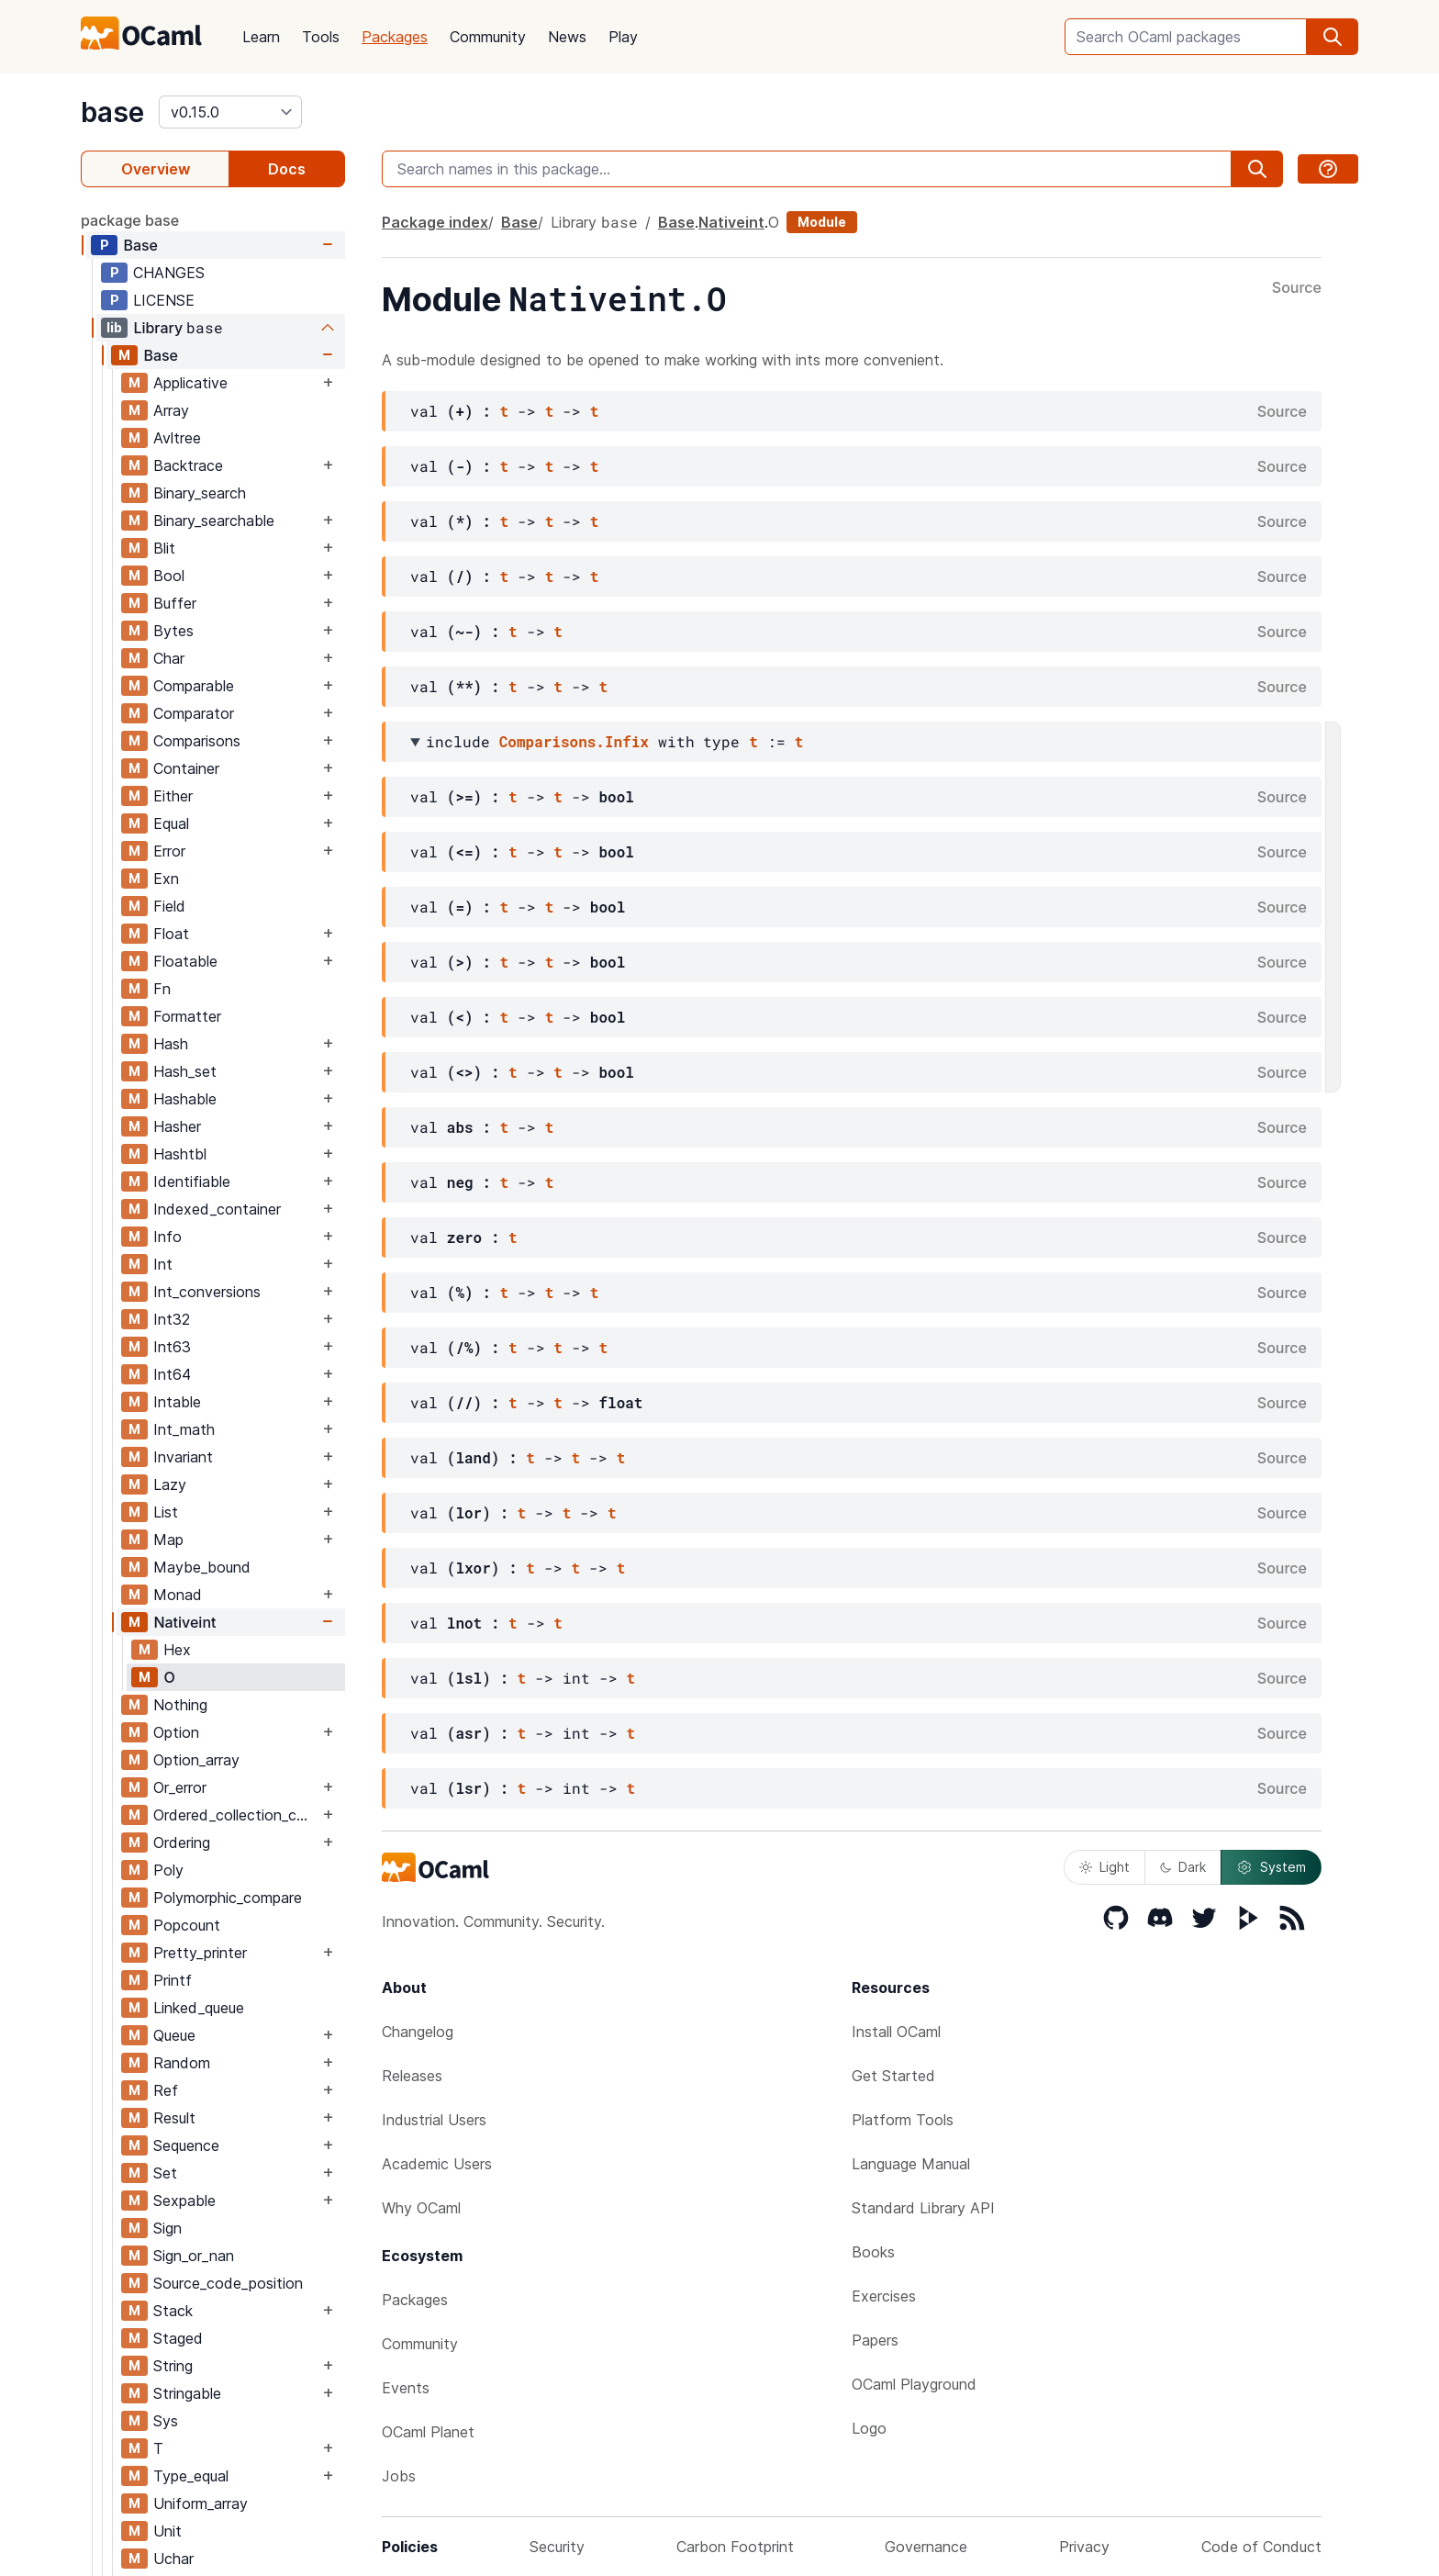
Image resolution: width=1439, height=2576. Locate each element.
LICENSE (164, 300)
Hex (177, 1650)
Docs (287, 169)
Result (174, 2118)
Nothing (180, 1705)
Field (169, 906)
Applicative (190, 383)
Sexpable (184, 2200)
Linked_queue (198, 2008)
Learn (261, 37)
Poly (168, 1870)
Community (488, 37)
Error (169, 851)
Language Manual (911, 2164)
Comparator (193, 713)
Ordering (181, 1842)
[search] (1332, 36)
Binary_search (199, 493)
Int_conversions (207, 1291)
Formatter (187, 1016)
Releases (412, 2075)
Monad (177, 1594)
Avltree (177, 438)
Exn (166, 878)
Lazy (169, 1484)
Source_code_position (228, 2283)
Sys (165, 2421)
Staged (178, 2338)
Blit (164, 548)
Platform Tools (903, 2120)
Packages (395, 37)
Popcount (186, 1925)
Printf (172, 1980)
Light (1104, 1867)
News (567, 37)
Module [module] (822, 222)
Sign (167, 2228)
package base (130, 220)
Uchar (173, 2558)
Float (171, 933)
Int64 (172, 1374)
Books (873, 2252)
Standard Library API (923, 2208)
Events (405, 2388)
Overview (155, 169)
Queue (174, 2035)
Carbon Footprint (735, 2546)
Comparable (193, 686)
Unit (167, 2531)
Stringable (187, 2393)
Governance (926, 2546)
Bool (168, 575)
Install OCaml (896, 2031)
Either (173, 796)
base (112, 112)
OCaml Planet (428, 2432)
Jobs (399, 2476)
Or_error (179, 1787)
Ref (165, 2090)
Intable (177, 1402)
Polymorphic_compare (227, 1897)
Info (167, 1236)
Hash (170, 1044)
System (1271, 1867)
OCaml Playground (914, 2384)
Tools (321, 37)
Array (171, 410)
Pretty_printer (200, 1952)
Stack (173, 2311)
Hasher (177, 1126)
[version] (230, 112)
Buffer (174, 603)
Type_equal (191, 2476)
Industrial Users (434, 2120)
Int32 (171, 1319)
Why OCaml (421, 2208)
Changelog (417, 2031)
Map (168, 1539)
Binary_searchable (213, 520)
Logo (869, 2428)
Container (186, 768)
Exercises (884, 2296)
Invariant (183, 1457)
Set (165, 2173)
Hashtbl (179, 1154)
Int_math (184, 1429)
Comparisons (196, 741)
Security (557, 2546)
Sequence (186, 2145)
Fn (162, 989)
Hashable (185, 1099)
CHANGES (169, 272)
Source (1297, 288)
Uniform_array (200, 2503)
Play (623, 37)
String (173, 2366)
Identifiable (191, 1181)
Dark (1183, 1867)
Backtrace (188, 465)
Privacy (1084, 2546)
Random (181, 2063)
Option (176, 1732)
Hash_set (185, 1071)
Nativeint (184, 1622)
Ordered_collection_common (235, 1815)
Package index (435, 222)
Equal (171, 823)
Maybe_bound (202, 1567)
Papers (875, 2340)
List (165, 1512)
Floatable (185, 961)
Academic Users (437, 2164)
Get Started (893, 2075)
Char (168, 658)
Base (140, 245)
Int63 (172, 1347)
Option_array (196, 1760)
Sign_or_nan (193, 2255)
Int (163, 1264)
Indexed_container (217, 1209)
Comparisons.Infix (574, 741)
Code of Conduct (1261, 2546)
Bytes (173, 631)
